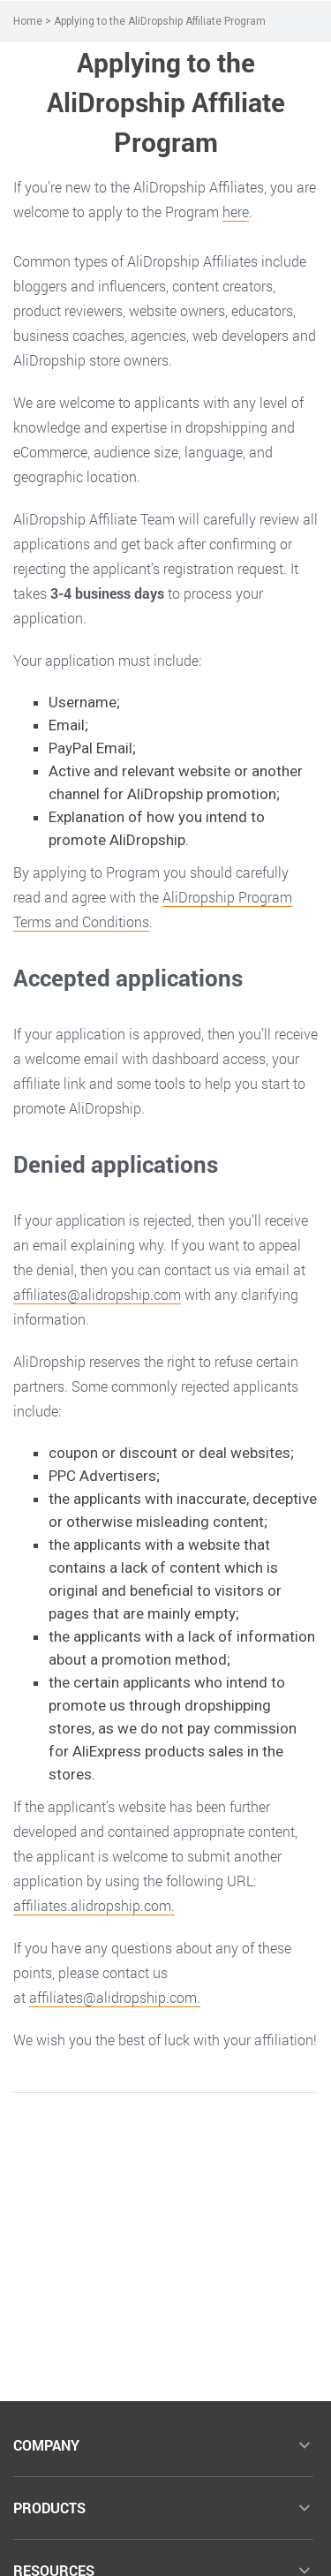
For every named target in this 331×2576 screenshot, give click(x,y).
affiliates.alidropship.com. (94, 1905)
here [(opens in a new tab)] (235, 211)
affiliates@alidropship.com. (114, 1997)
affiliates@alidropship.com (97, 1294)
